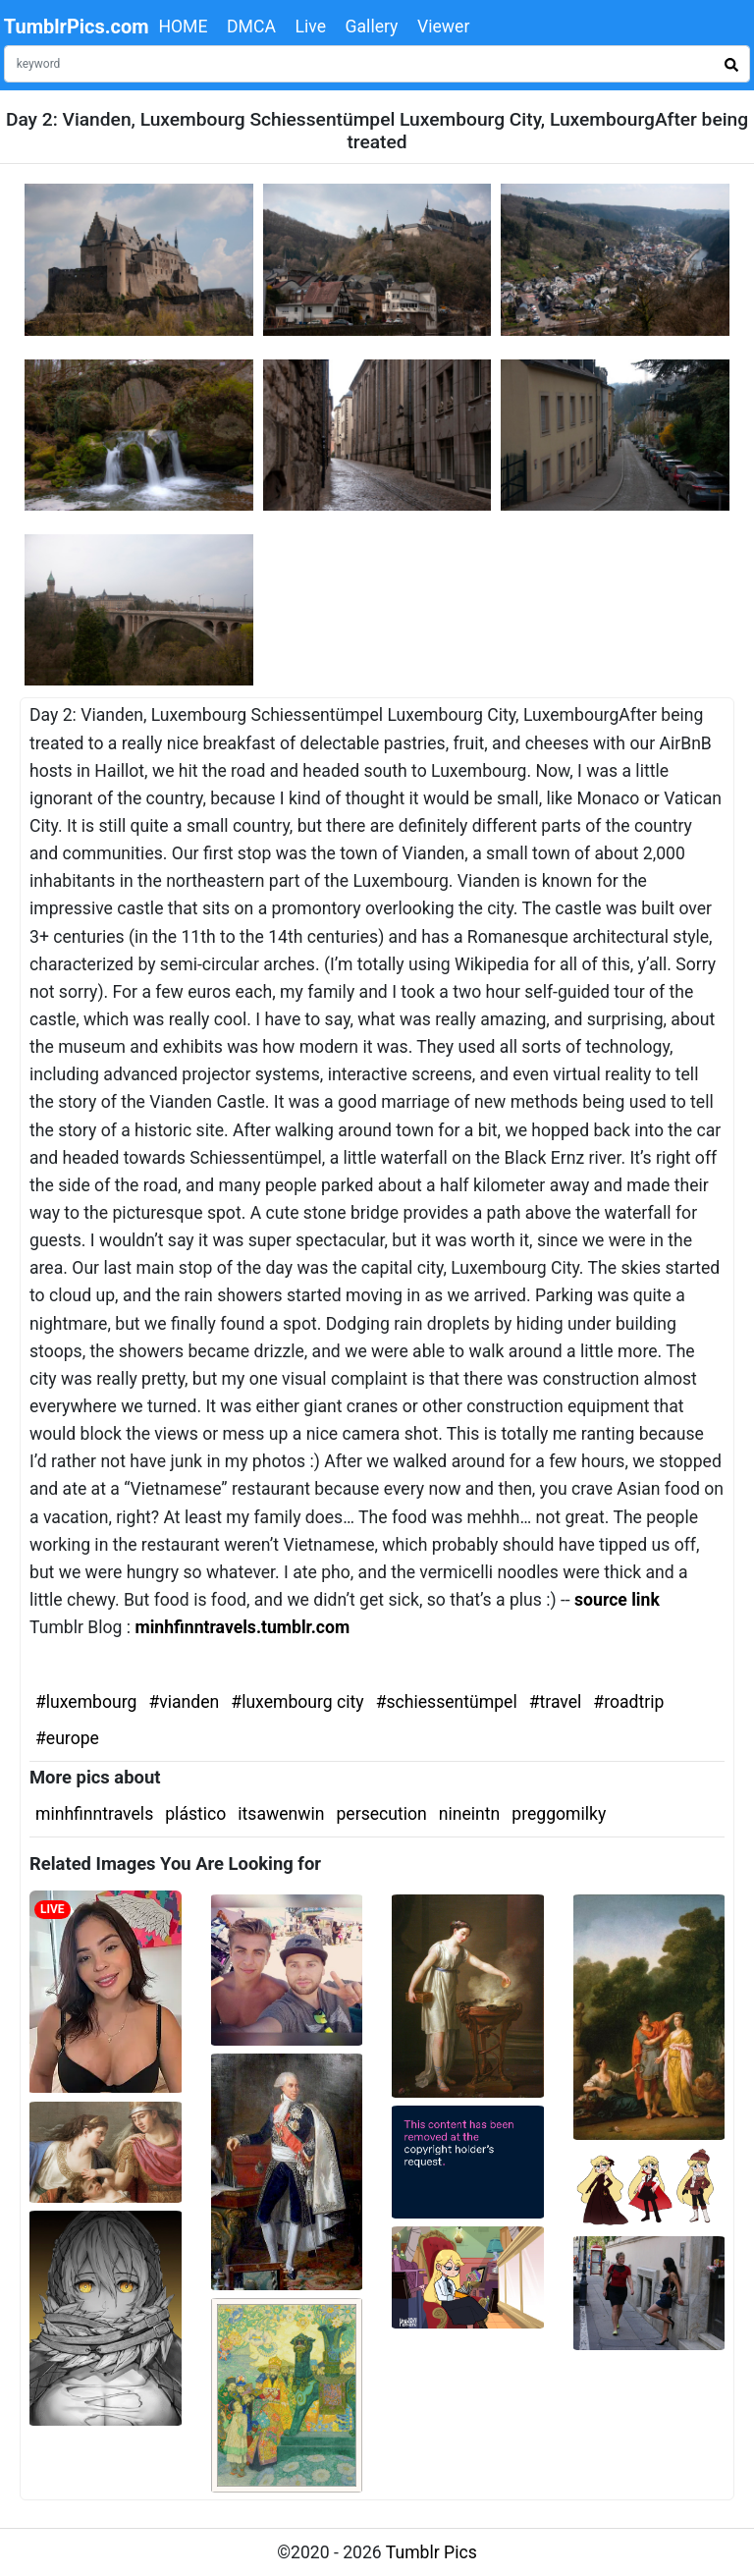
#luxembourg (85, 1702)
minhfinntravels (94, 1814)
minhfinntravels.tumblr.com (242, 1627)
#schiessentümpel (446, 1702)
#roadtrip (628, 1702)
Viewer (443, 26)
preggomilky (559, 1814)
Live (310, 26)
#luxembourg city (297, 1702)
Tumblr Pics (431, 2552)
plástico (195, 1814)
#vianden (183, 1702)
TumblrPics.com (76, 26)
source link (617, 1600)
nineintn (470, 1814)
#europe (67, 1738)
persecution (381, 1814)
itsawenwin (281, 1814)
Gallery (372, 26)
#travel (555, 1702)
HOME (182, 26)
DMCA (251, 26)
